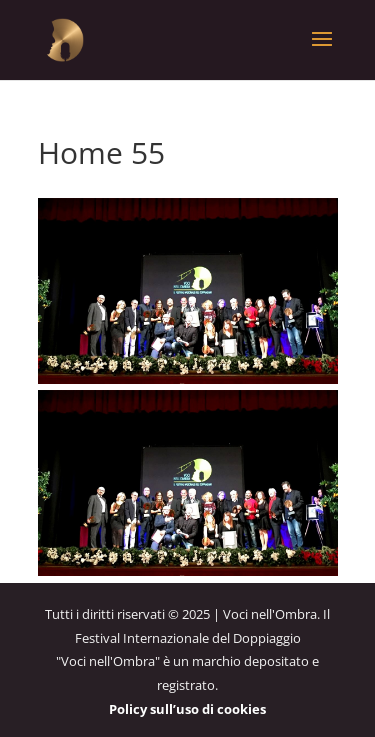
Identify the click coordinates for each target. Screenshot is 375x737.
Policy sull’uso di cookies (187, 709)
